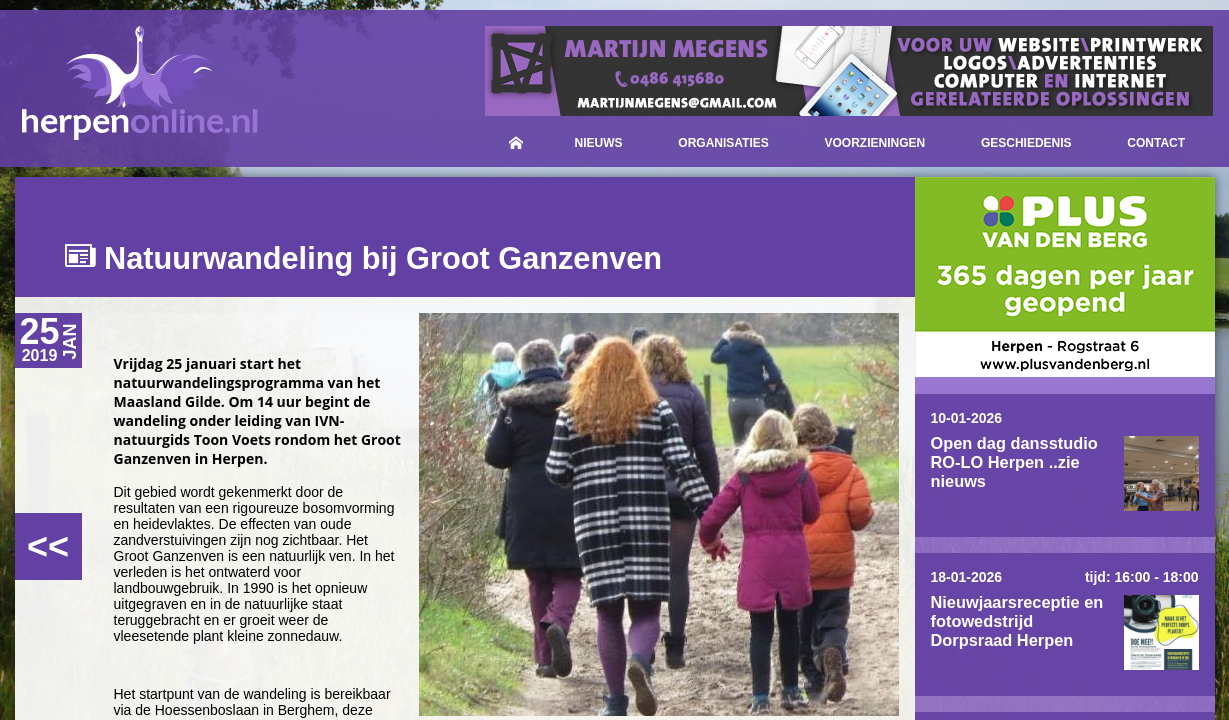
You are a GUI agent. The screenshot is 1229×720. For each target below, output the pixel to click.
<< (48, 546)
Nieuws (599, 143)
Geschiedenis (1026, 143)
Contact (1156, 143)
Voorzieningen (875, 143)
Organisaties (723, 143)
